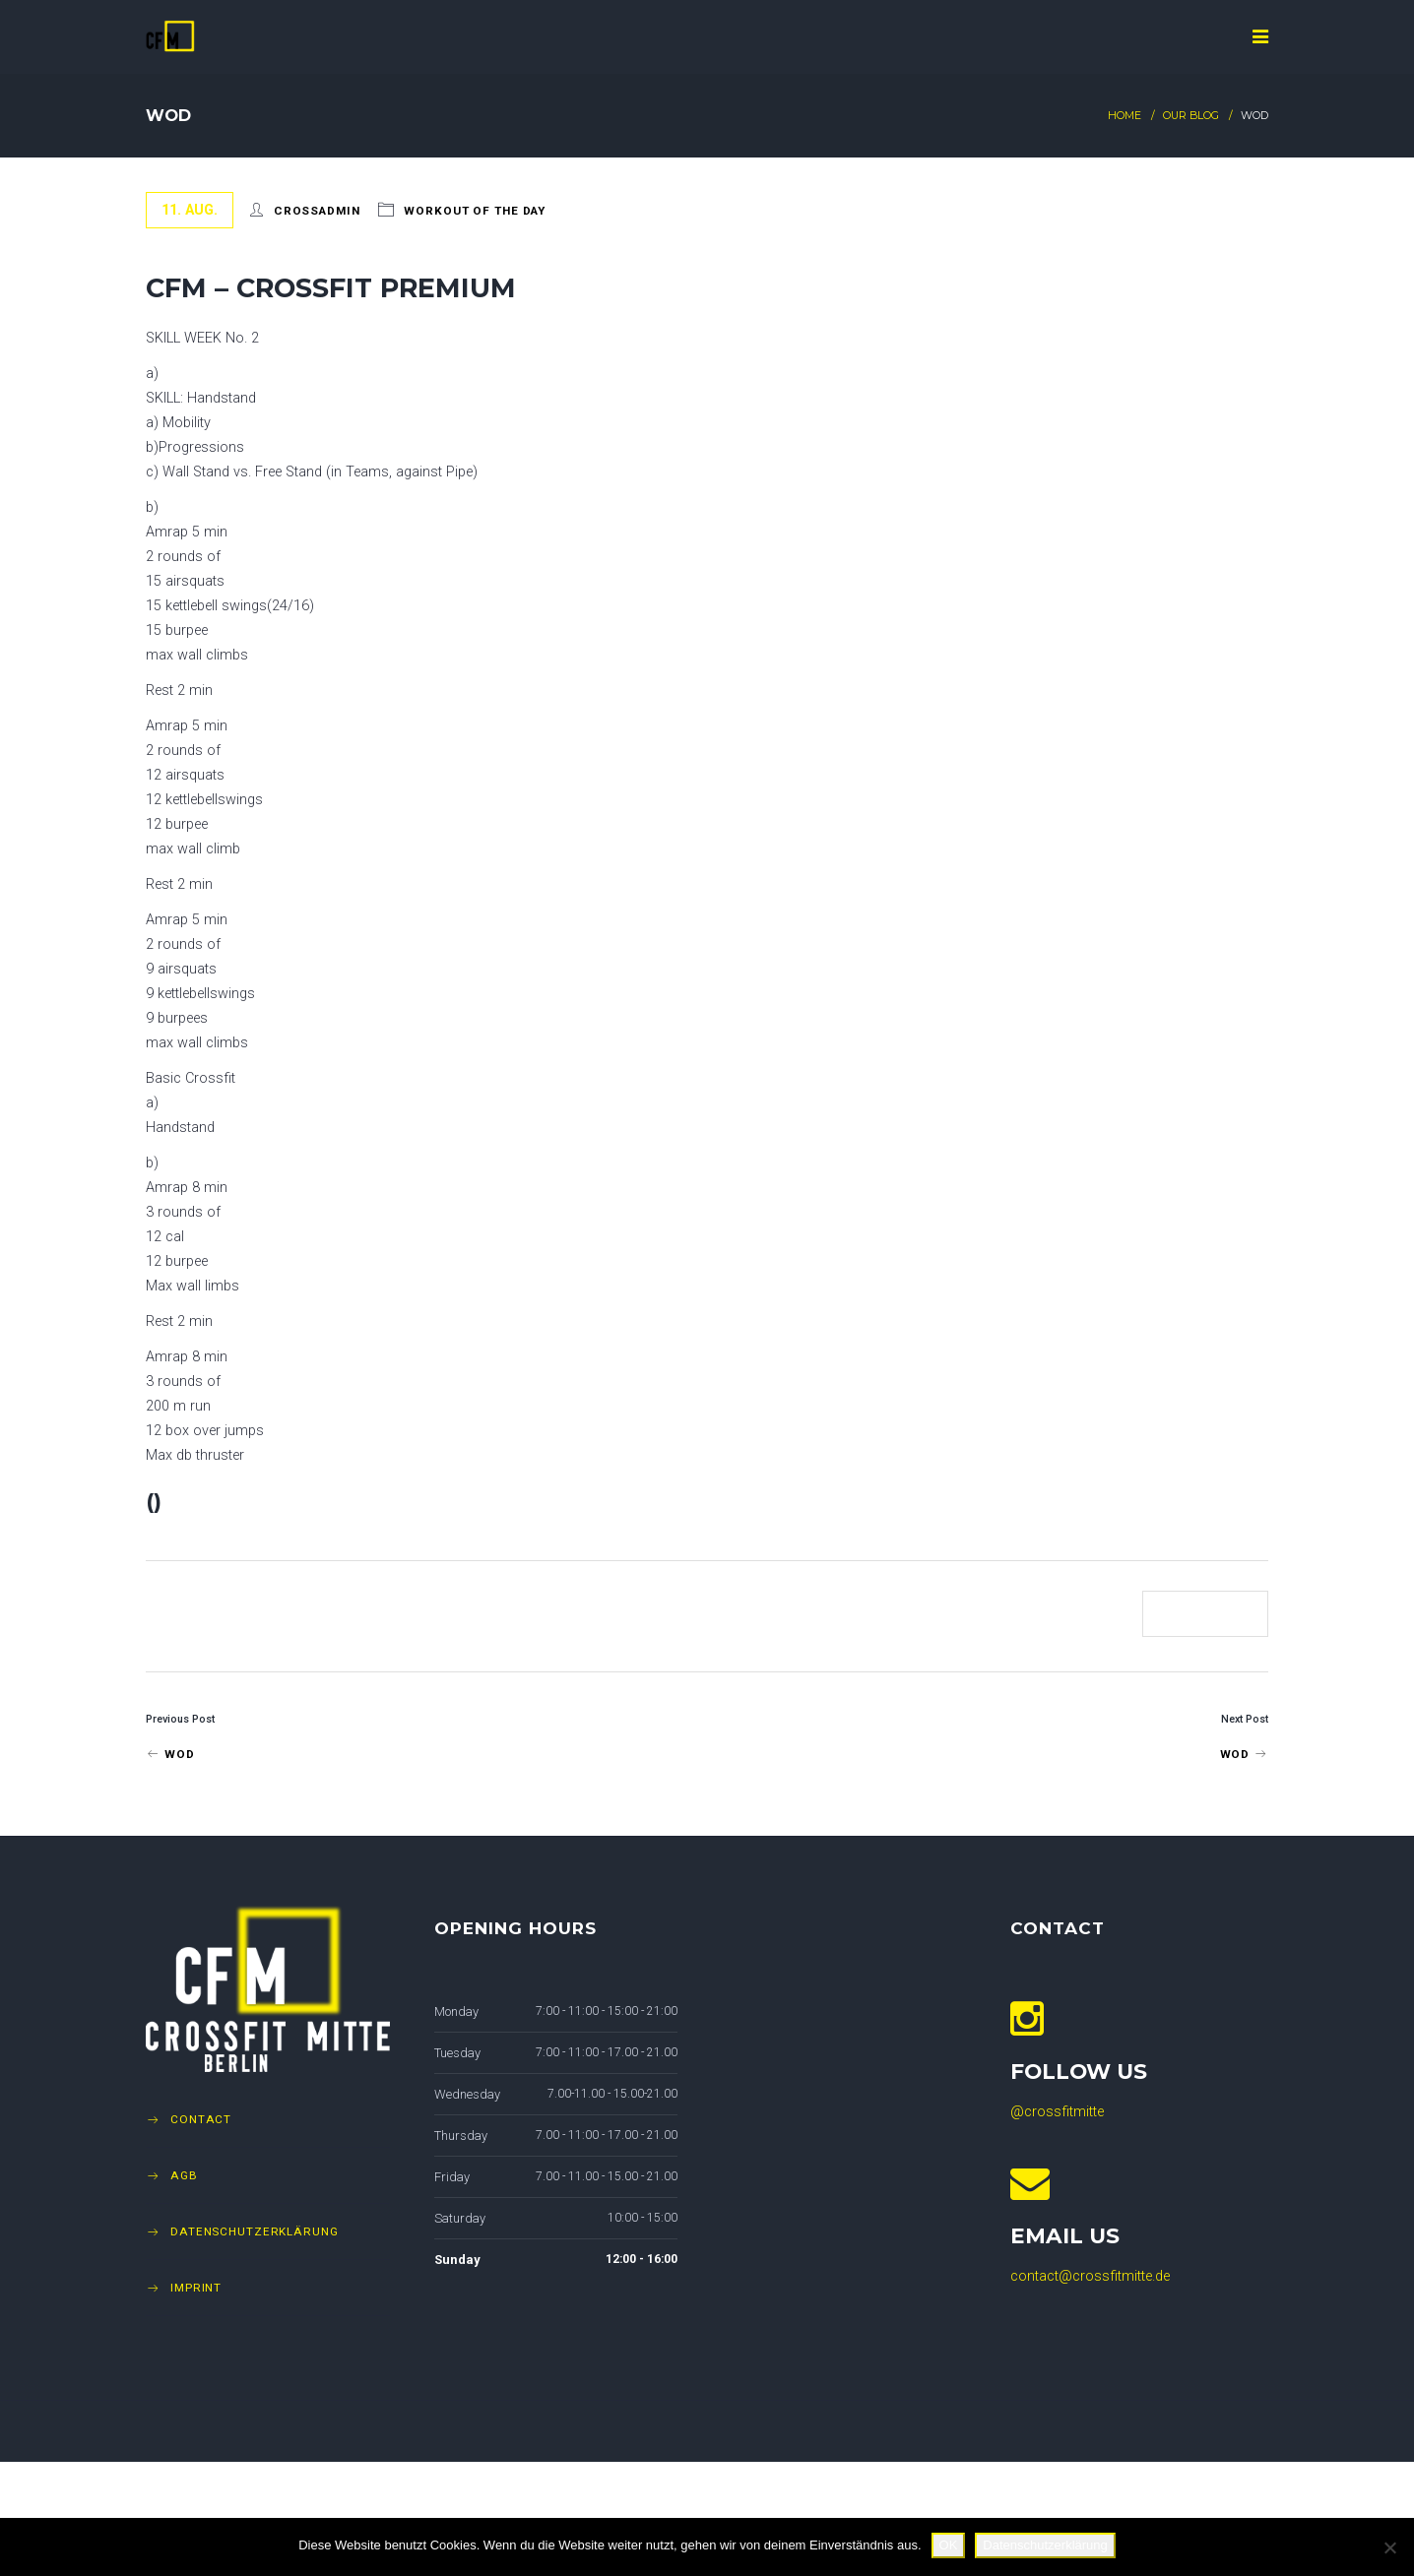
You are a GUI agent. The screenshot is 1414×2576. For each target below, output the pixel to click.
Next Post (1244, 1719)
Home (1124, 115)
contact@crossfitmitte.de (1090, 2276)
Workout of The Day (475, 211)
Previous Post (180, 1719)
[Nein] (1389, 2547)
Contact (200, 2119)
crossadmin (317, 211)
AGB (184, 2175)
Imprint (196, 2287)
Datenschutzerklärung (254, 2231)
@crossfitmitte (1057, 2112)
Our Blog (1191, 115)
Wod (170, 1754)
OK (948, 2545)
